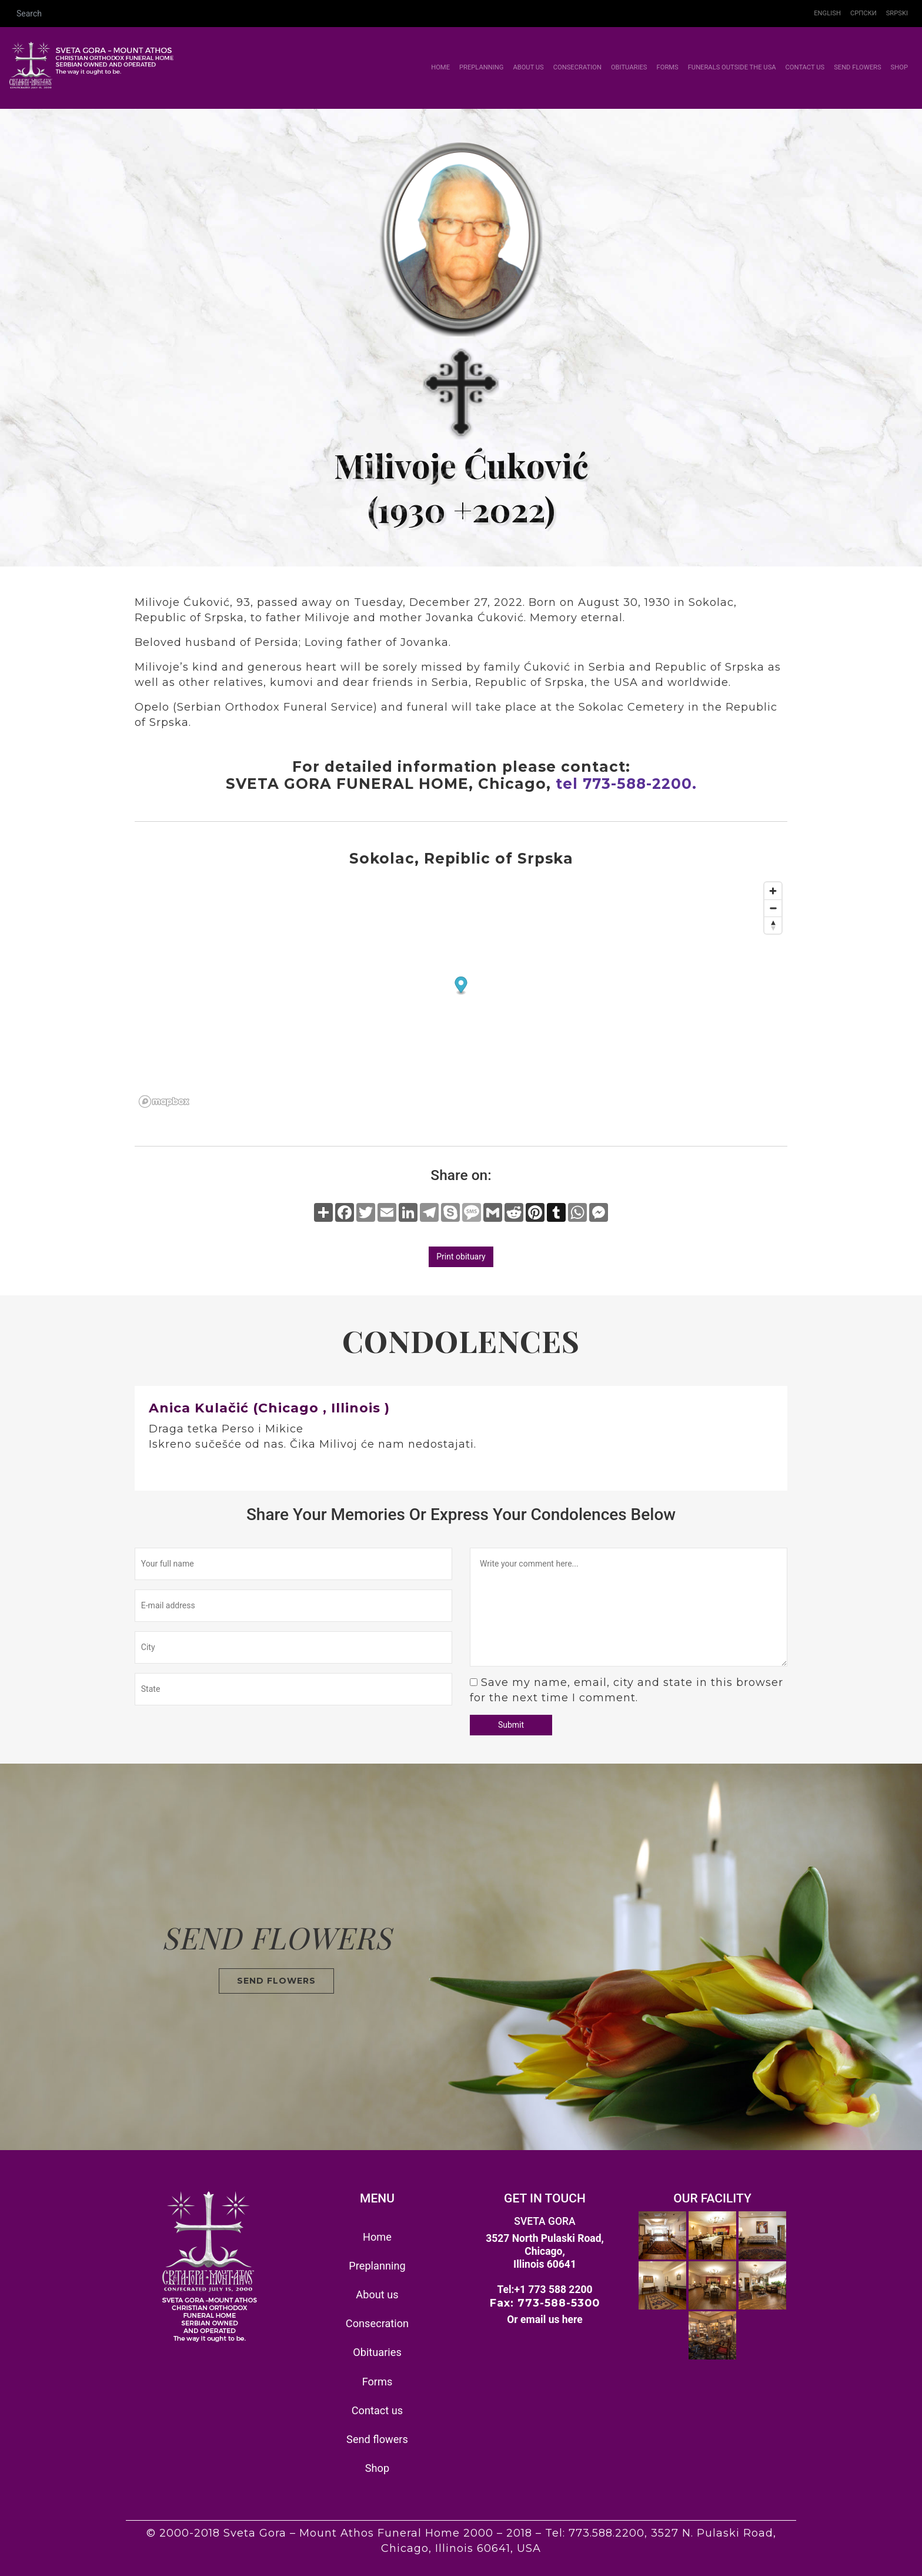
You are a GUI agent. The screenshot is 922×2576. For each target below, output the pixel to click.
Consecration (577, 67)
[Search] (409, 14)
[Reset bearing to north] (772, 925)
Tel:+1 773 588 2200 (544, 2289)
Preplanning (481, 67)
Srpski (897, 13)
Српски (863, 13)
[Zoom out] (772, 908)
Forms (668, 67)
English (827, 13)
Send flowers (857, 67)
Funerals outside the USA (732, 67)
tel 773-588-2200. (626, 783)
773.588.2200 (606, 2533)
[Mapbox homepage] (164, 1101)
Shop (899, 67)
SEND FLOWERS (276, 1980)
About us (528, 67)
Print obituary (460, 1256)
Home (443, 67)
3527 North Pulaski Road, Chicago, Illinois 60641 (545, 2251)
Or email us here (545, 2319)
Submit (511, 1724)
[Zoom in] (772, 890)
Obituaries (629, 67)
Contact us (805, 67)
